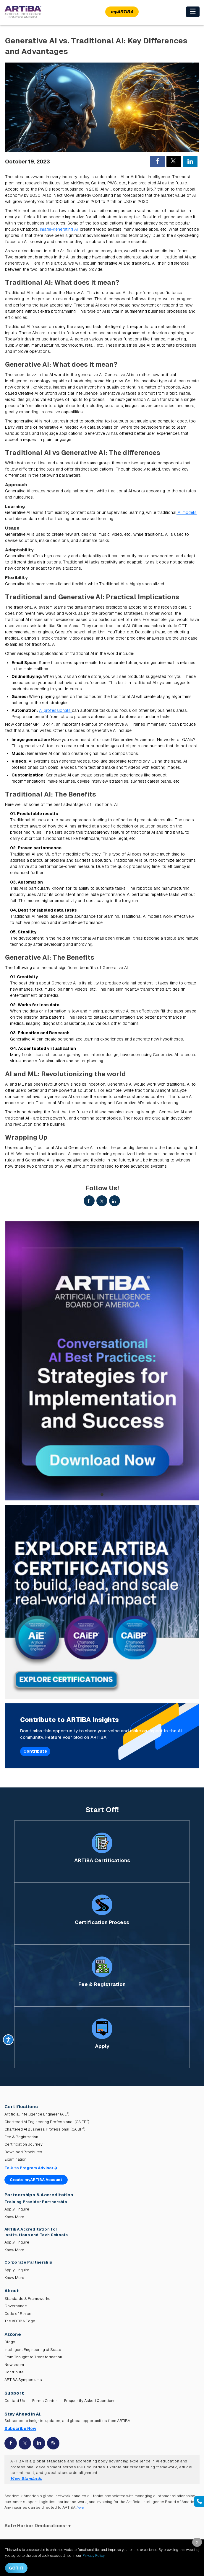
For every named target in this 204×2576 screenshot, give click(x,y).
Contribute (35, 1751)
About (11, 2290)
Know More (14, 2217)
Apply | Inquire (16, 2209)
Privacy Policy (93, 2556)
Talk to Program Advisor (30, 2168)
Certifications (21, 2106)
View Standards (26, 2478)
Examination (15, 2159)
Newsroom (14, 2364)
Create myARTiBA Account (36, 2179)
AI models (187, 512)
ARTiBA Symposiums (23, 2379)
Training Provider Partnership (36, 2202)
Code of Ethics (17, 2313)
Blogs (9, 2342)
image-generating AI (58, 229)
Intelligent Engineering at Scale (32, 2349)
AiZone (12, 2334)
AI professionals (55, 710)
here (80, 2507)
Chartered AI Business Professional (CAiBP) (44, 2129)
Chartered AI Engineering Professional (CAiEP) (46, 2122)
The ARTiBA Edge (19, 2321)
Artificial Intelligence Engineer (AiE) (36, 2114)
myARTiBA (122, 11)
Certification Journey (23, 2144)
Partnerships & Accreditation (38, 2194)
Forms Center (44, 2400)
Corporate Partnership (28, 2262)
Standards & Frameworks (27, 2298)
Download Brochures (23, 2152)
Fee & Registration (21, 2137)
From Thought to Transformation (33, 2357)
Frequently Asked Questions (90, 2400)
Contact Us (14, 2400)
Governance (15, 2306)
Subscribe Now (20, 2428)
